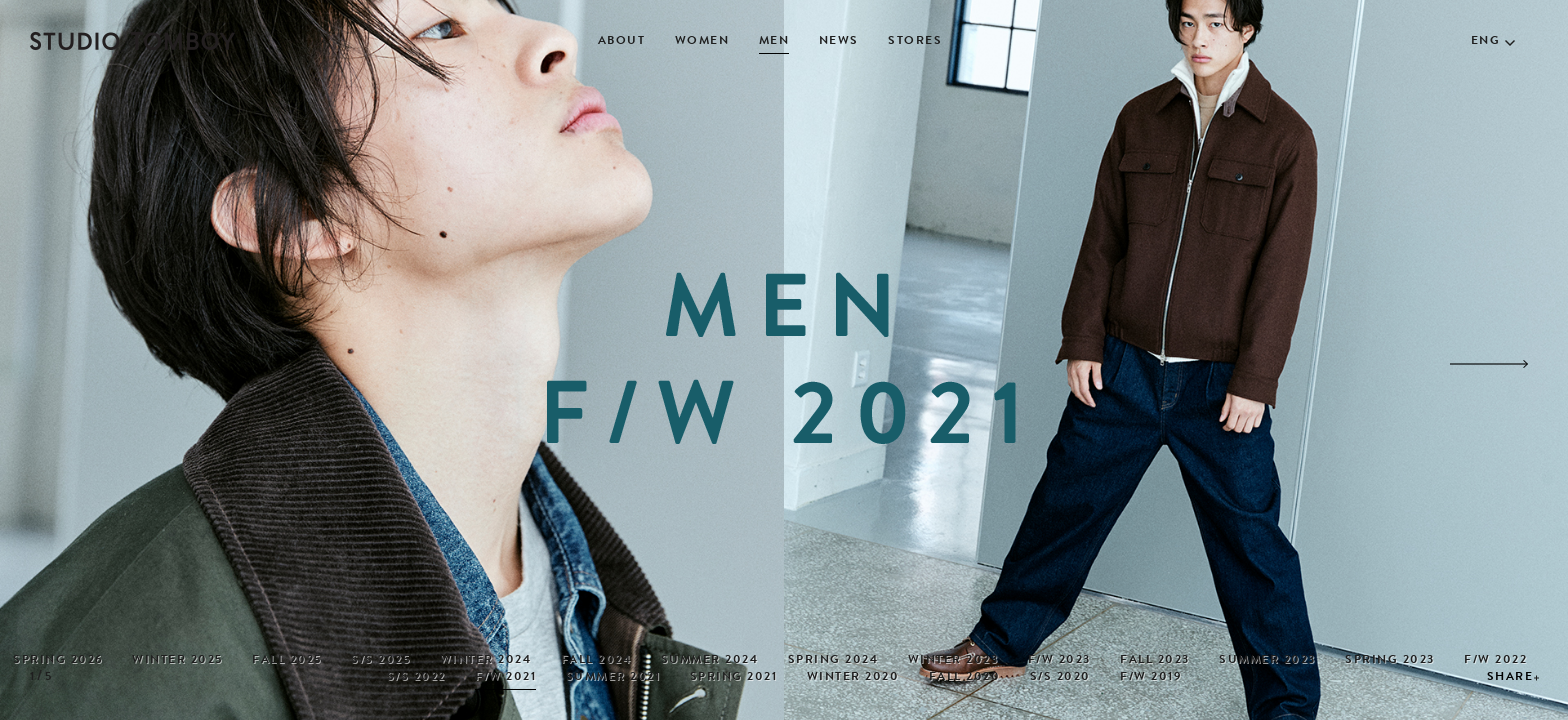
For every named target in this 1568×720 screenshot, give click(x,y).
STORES (915, 42)
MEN (774, 42)
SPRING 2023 (1390, 661)
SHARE (1510, 678)
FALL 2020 (965, 678)
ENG (1486, 42)
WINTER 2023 (953, 661)
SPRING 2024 (833, 661)
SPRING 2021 (734, 678)
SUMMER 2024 (710, 661)
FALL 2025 (287, 661)
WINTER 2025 (177, 661)
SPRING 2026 (58, 661)
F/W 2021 (505, 678)
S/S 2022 (416, 678)
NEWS (839, 42)
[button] (1489, 364)
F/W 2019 (1150, 678)
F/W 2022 (1495, 661)
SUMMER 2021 (613, 678)
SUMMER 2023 (1267, 661)
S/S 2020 (1060, 678)
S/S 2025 (380, 661)
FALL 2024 (596, 661)
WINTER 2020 (853, 678)
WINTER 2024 (486, 661)
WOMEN (702, 42)
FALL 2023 (1155, 661)
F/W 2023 (1059, 661)
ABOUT (622, 42)
